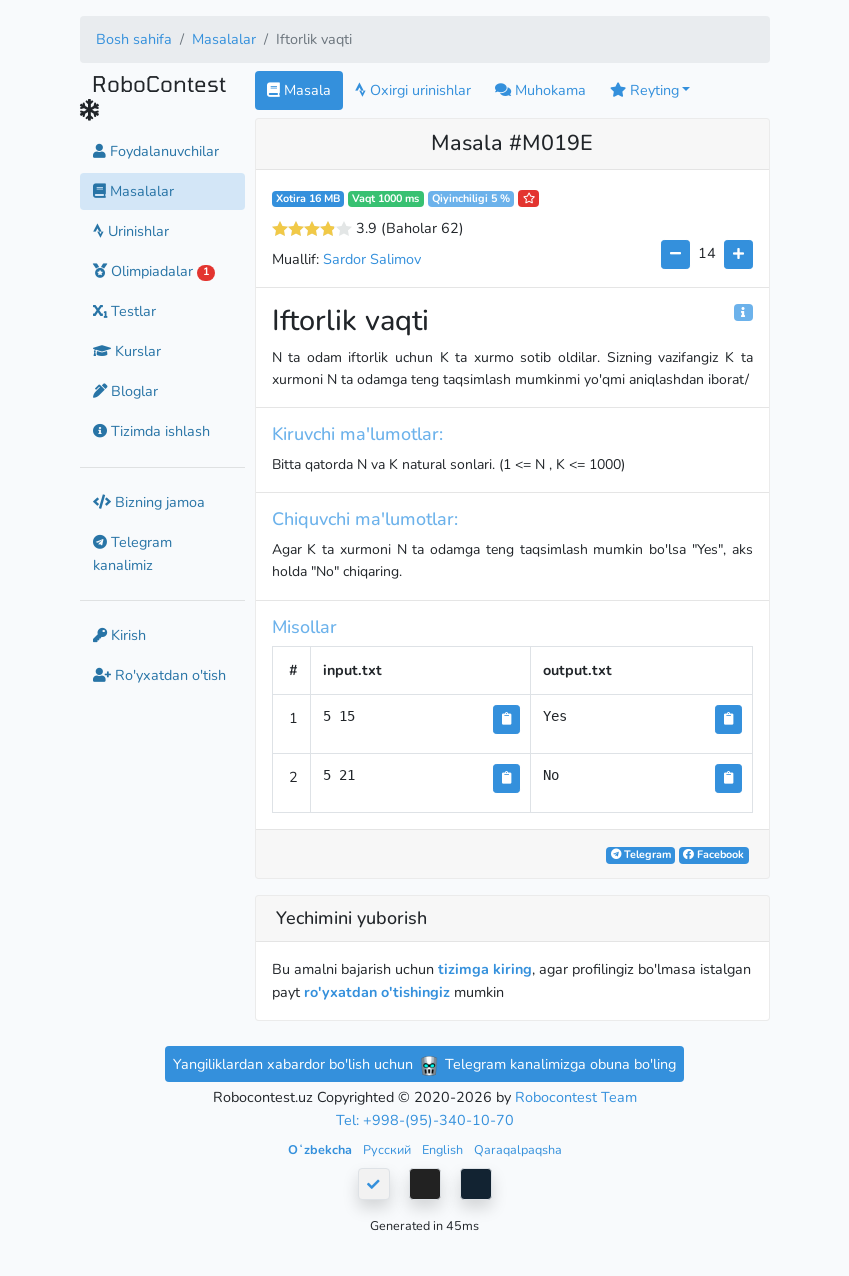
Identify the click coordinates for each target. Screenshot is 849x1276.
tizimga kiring (485, 969)
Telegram (641, 854)
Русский (388, 1149)
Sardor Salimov (372, 259)
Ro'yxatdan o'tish (159, 675)
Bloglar (125, 391)
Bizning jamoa (149, 502)
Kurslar (127, 351)
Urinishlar (131, 231)
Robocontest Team (576, 1097)
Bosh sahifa (134, 39)
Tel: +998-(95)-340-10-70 (425, 1120)
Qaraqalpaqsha (518, 1149)
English (444, 1149)
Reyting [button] (644, 90)
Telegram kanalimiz (132, 553)
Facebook (713, 854)
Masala (299, 90)
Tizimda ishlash (151, 431)
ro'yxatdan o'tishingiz (377, 992)
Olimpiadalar (154, 271)
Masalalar (224, 39)
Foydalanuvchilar (156, 151)
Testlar (124, 311)
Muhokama (540, 90)
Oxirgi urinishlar (413, 90)
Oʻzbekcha (321, 1149)
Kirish (119, 635)
